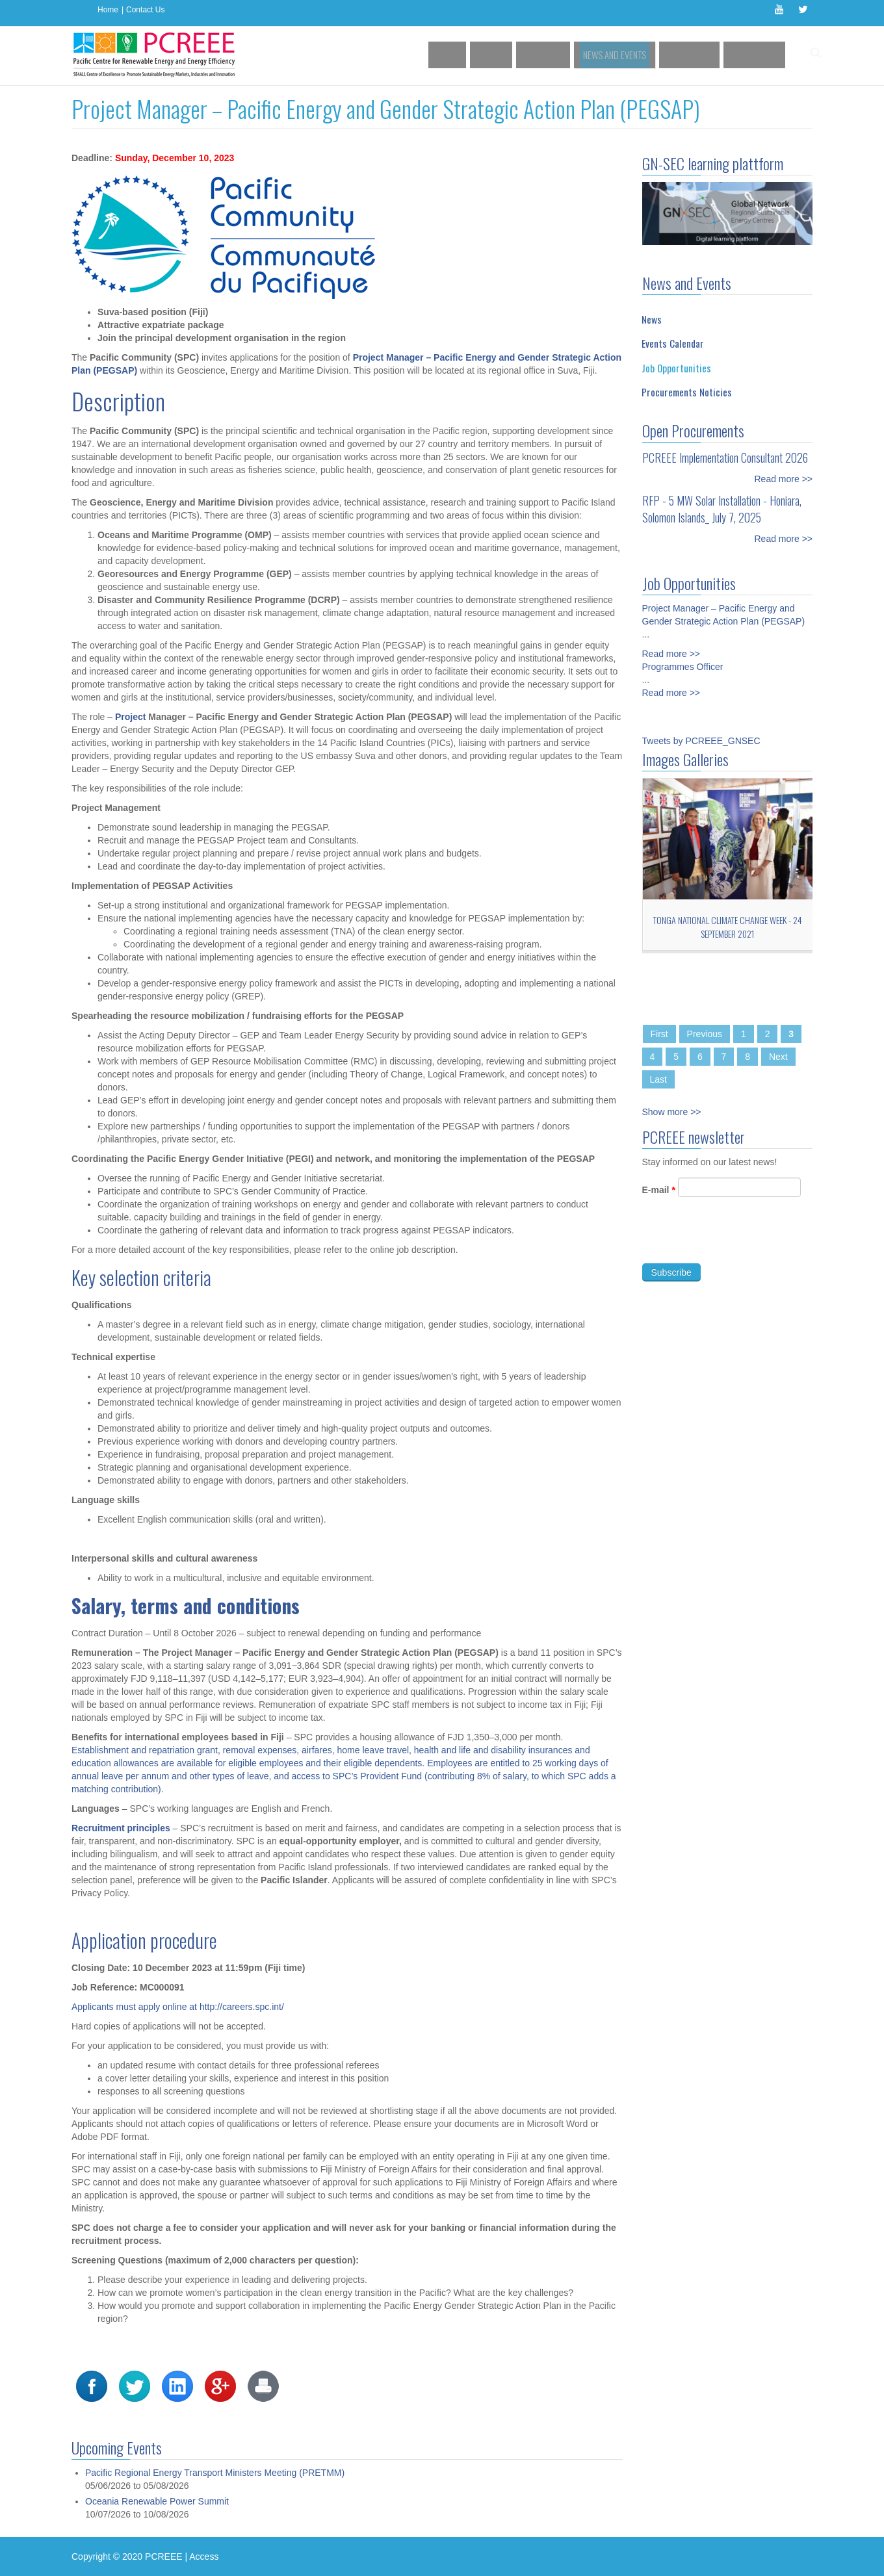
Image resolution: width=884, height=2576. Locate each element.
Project (131, 717)
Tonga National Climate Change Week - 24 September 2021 (727, 926)
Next (778, 1056)
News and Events (629, 55)
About (517, 55)
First (659, 1034)
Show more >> (671, 1112)
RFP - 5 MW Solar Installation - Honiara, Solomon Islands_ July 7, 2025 (721, 509)
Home (108, 9)
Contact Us (145, 9)
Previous (704, 1034)
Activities (564, 55)
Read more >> (784, 479)
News (652, 319)
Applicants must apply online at (134, 2007)
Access (203, 2556)
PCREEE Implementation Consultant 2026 (725, 457)
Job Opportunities (676, 368)
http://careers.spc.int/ (242, 2007)
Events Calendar (673, 343)
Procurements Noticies (687, 392)
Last (658, 1079)
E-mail (658, 1199)
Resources (696, 55)
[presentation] (741, 1247)
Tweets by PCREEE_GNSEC (701, 741)
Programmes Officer (682, 657)
